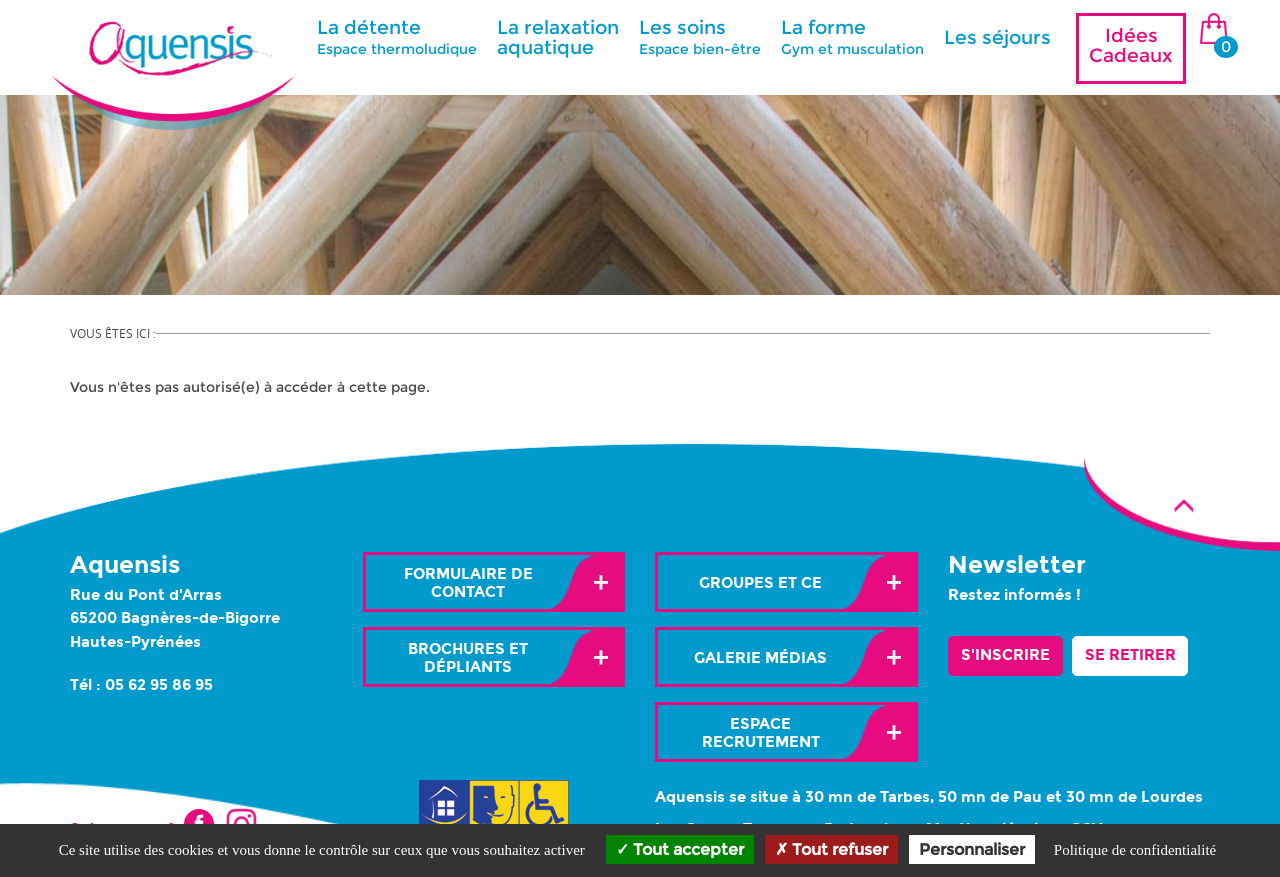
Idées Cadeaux (1131, 45)
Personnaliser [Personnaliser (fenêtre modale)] (972, 849)
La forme (852, 37)
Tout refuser (831, 849)
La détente (397, 37)
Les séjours (997, 37)
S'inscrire (1005, 655)
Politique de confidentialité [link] (1135, 850)
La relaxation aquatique (558, 37)
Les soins (700, 37)
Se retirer (1130, 655)
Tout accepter (680, 849)
